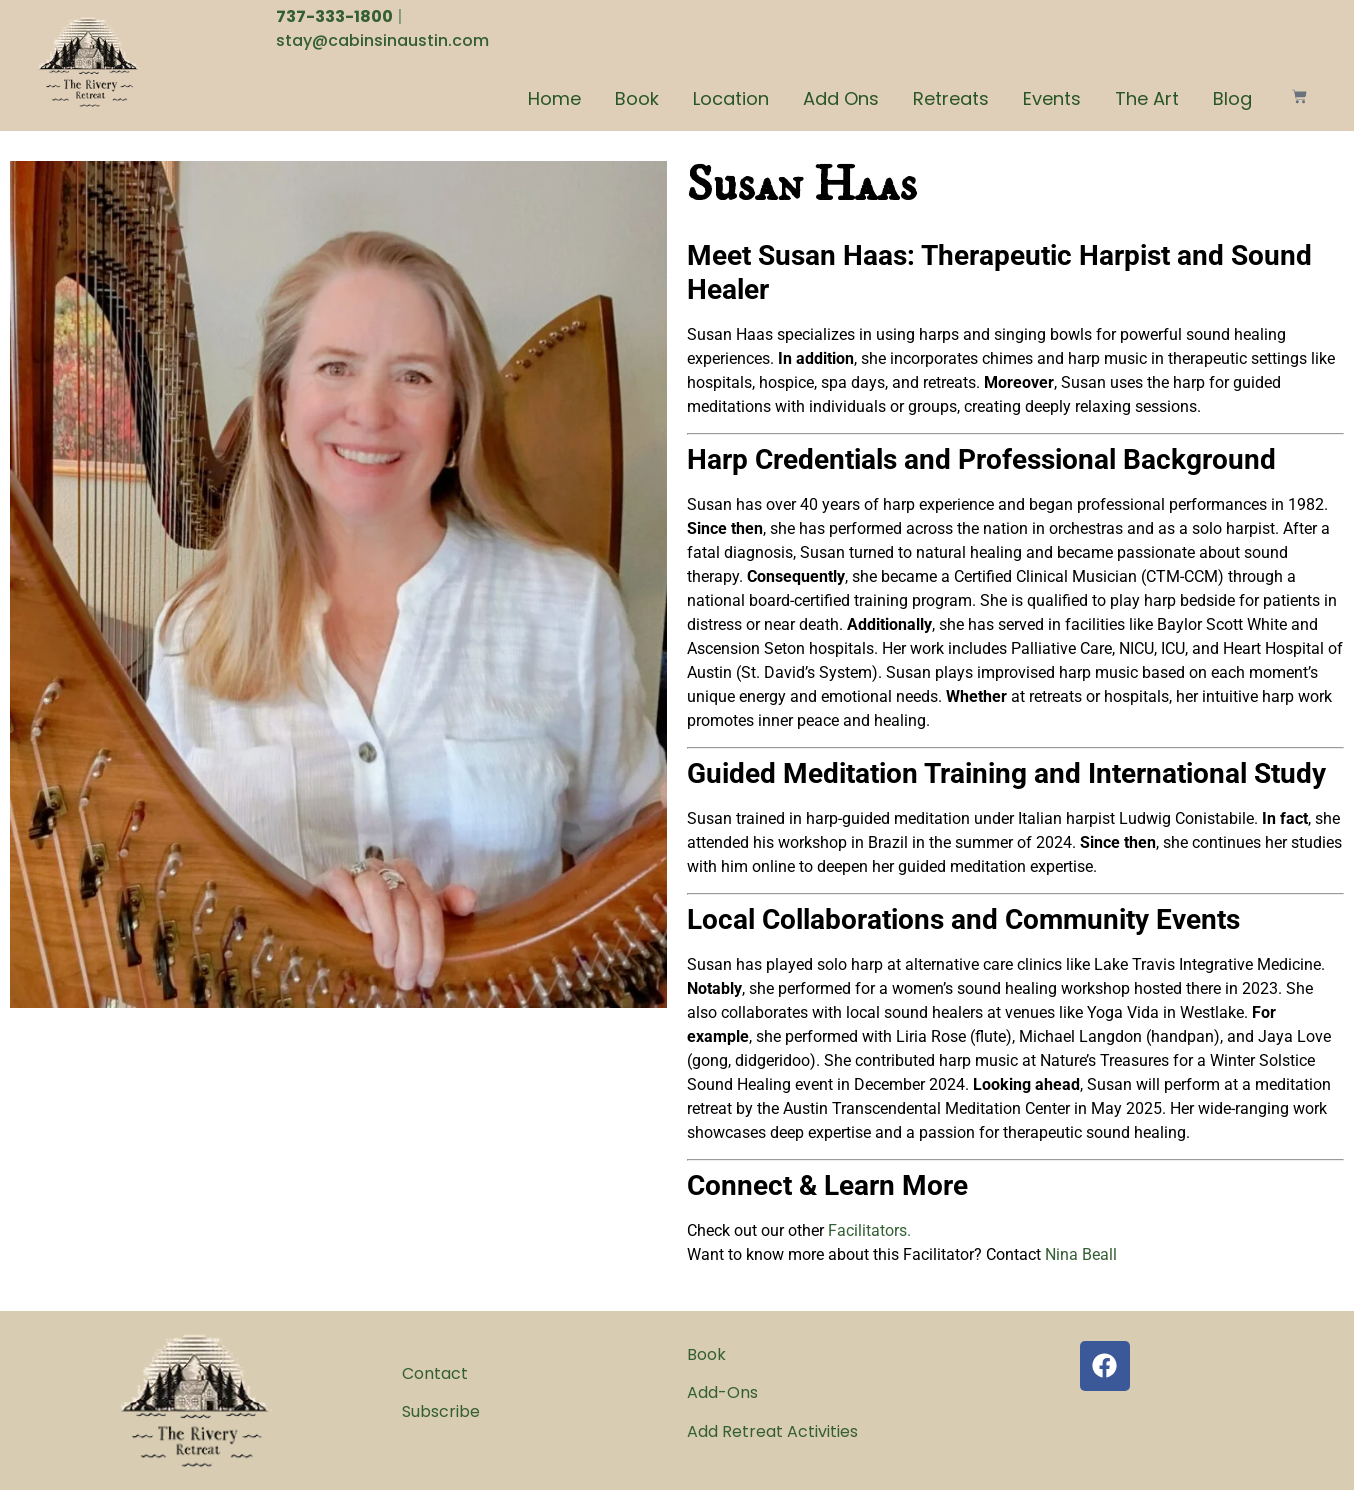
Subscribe (441, 1411)
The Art (1147, 99)
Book (637, 99)
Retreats (951, 99)
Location (731, 99)
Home (554, 99)
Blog (1232, 99)
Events (1052, 99)
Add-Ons (722, 1392)
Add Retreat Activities (772, 1431)
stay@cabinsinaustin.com (382, 40)
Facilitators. (869, 1230)
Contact (435, 1373)
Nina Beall (1081, 1254)
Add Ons (841, 99)
